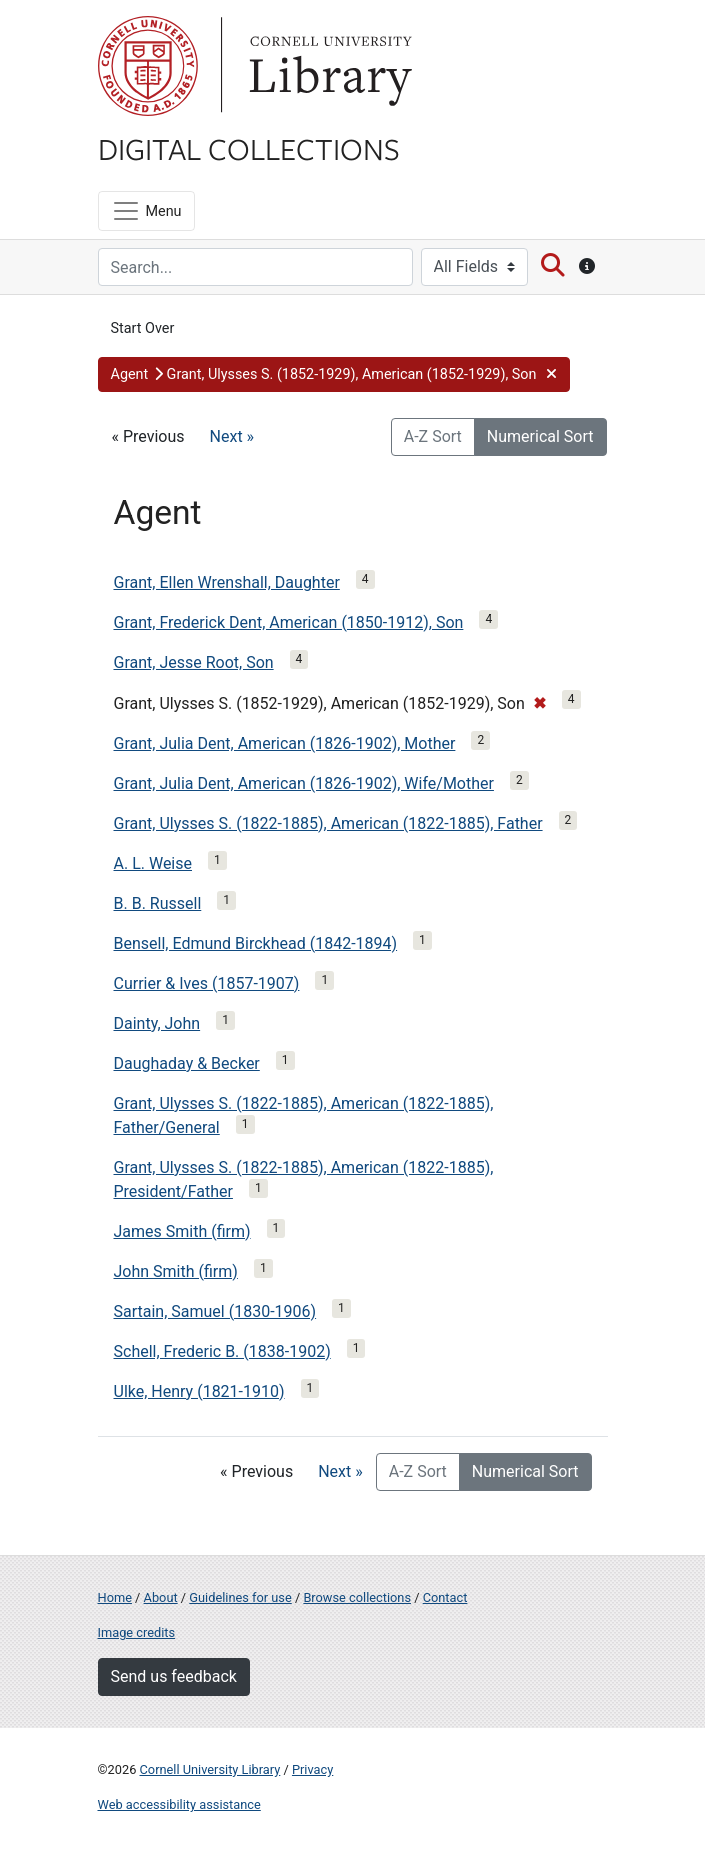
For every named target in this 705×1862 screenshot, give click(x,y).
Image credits (137, 1632)
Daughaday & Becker (187, 1063)
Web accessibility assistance (179, 1804)
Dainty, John (157, 1023)
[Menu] (146, 211)
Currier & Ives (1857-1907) (207, 983)
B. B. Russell (158, 903)
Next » (232, 436)
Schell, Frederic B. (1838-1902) (222, 1351)
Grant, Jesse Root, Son (194, 662)
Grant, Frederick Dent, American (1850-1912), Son (289, 622)
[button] (334, 375)
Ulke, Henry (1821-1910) (199, 1391)
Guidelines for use (240, 1597)
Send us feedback (174, 1676)
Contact (445, 1597)
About (161, 1597)
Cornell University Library (210, 1769)
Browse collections (357, 1597)
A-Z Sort (433, 436)
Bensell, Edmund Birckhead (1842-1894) (256, 943)
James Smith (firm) (182, 1231)
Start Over (143, 328)
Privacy (312, 1769)
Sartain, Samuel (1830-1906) (215, 1311)
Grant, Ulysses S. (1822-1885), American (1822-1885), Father (328, 823)
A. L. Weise (153, 863)
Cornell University (148, 66)
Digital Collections (249, 148)
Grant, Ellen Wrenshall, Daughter (227, 582)
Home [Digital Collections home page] (115, 1597)
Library (328, 66)
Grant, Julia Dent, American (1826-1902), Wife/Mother (304, 783)
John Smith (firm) (176, 1271)
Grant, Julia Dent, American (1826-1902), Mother (285, 743)
